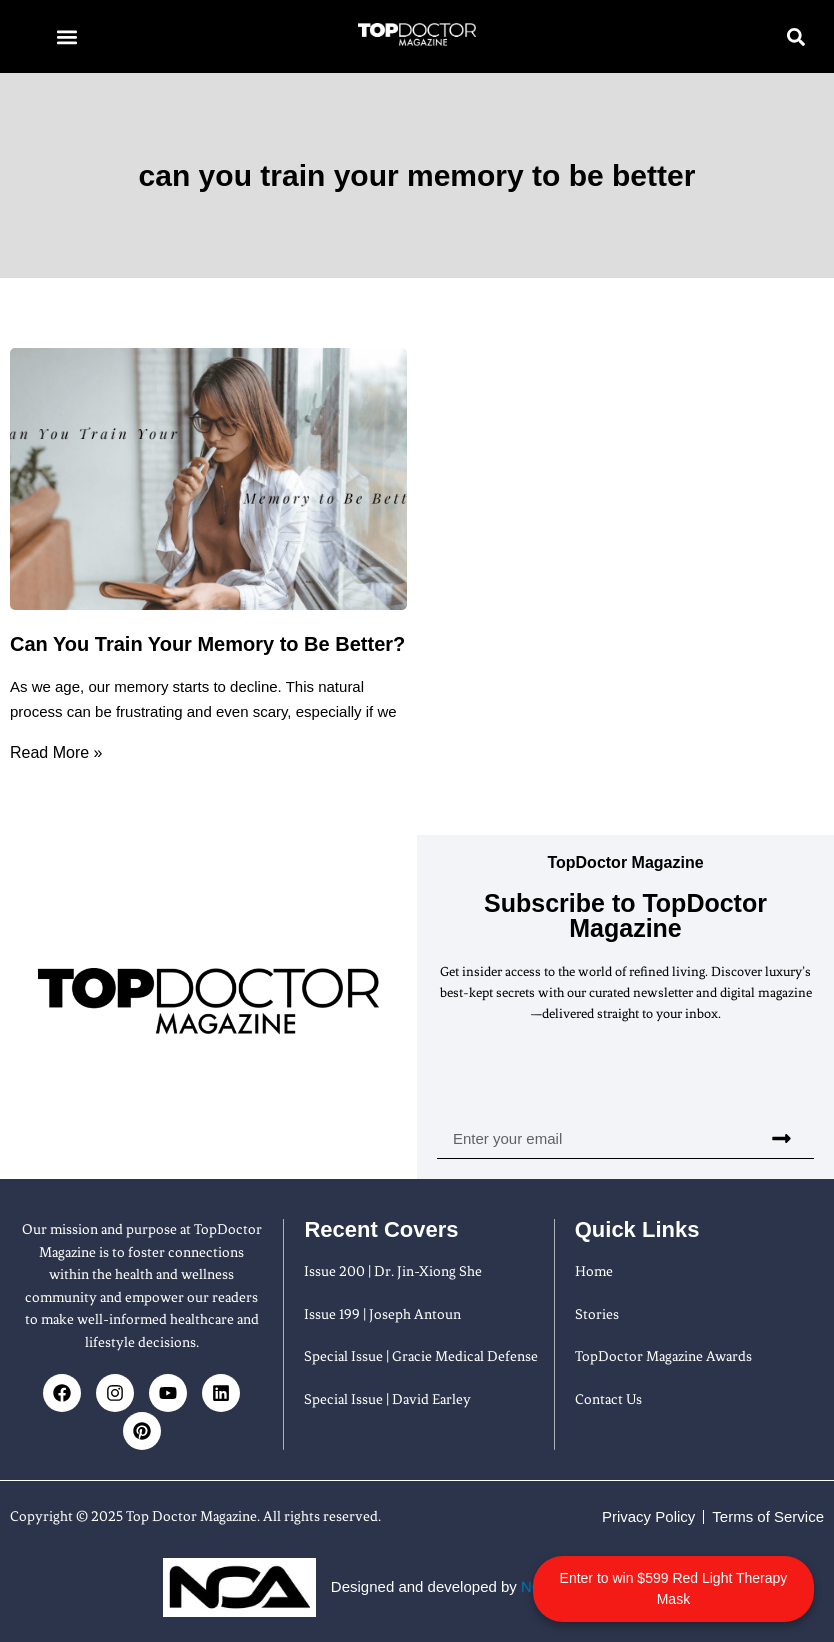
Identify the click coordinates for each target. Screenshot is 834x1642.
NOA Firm (554, 1586)
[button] (66, 36)
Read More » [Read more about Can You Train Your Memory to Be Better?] (56, 752)
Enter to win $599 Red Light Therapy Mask (730, 1578)
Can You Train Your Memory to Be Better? (207, 644)
